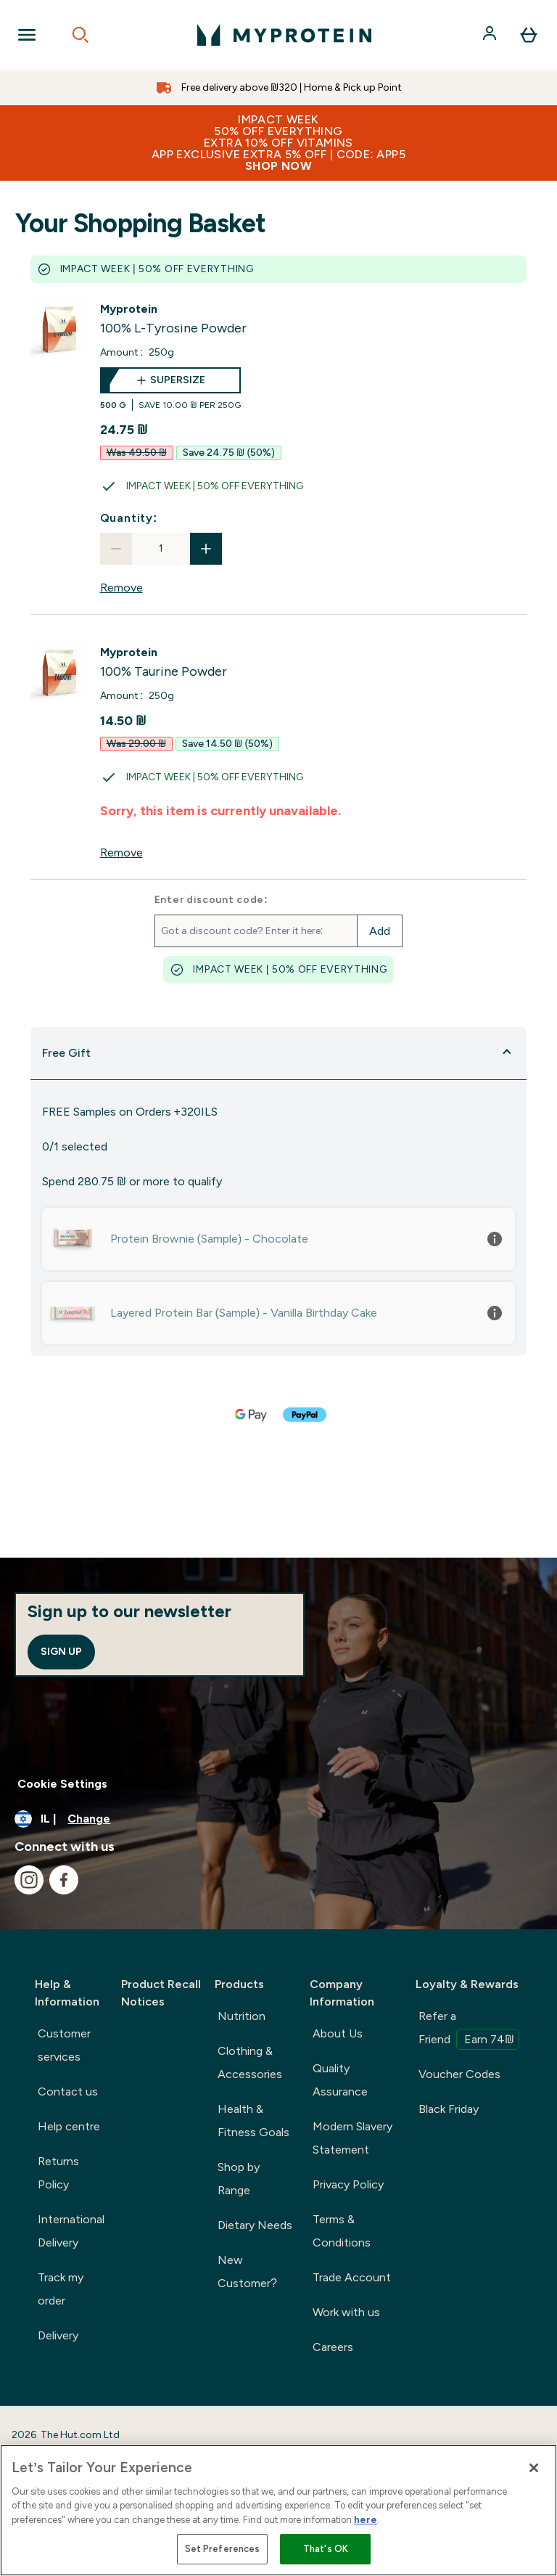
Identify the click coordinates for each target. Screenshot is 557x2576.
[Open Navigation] (26, 35)
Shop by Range (239, 2178)
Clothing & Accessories (250, 2062)
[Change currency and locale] (278, 1819)
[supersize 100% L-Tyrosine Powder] (170, 389)
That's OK (325, 2548)
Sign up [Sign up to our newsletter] (61, 1651)
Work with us (346, 2312)
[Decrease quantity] (116, 549)
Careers (333, 2347)
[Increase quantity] (206, 549)
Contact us (68, 2091)
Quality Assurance (340, 2079)
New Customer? (247, 2271)
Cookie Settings (62, 1784)
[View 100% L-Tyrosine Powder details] (173, 319)
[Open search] (80, 35)
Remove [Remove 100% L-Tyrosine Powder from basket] (121, 587)
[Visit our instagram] (29, 1879)
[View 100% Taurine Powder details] (163, 663)
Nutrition (241, 2016)
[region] (278, 2510)
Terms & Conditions (342, 2230)
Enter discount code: (211, 900)
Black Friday (448, 2109)
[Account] (491, 35)
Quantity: (129, 518)
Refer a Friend (468, 2029)
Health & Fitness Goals (253, 2120)
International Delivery (71, 2230)
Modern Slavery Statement (352, 2137)
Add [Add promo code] (379, 931)
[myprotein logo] (284, 35)
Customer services (64, 2045)
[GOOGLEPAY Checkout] (251, 1414)
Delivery (58, 2335)
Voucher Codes (459, 2074)
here (365, 2519)
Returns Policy (58, 2172)
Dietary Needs (255, 2225)
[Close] (534, 2468)
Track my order (60, 2288)
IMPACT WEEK (278, 143)
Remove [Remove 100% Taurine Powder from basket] (121, 852)
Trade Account (352, 2277)
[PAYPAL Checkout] (305, 1414)
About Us (338, 2033)
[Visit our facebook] (63, 1879)
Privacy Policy (348, 2184)
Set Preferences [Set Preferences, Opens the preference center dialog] (222, 2548)
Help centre (69, 2126)
